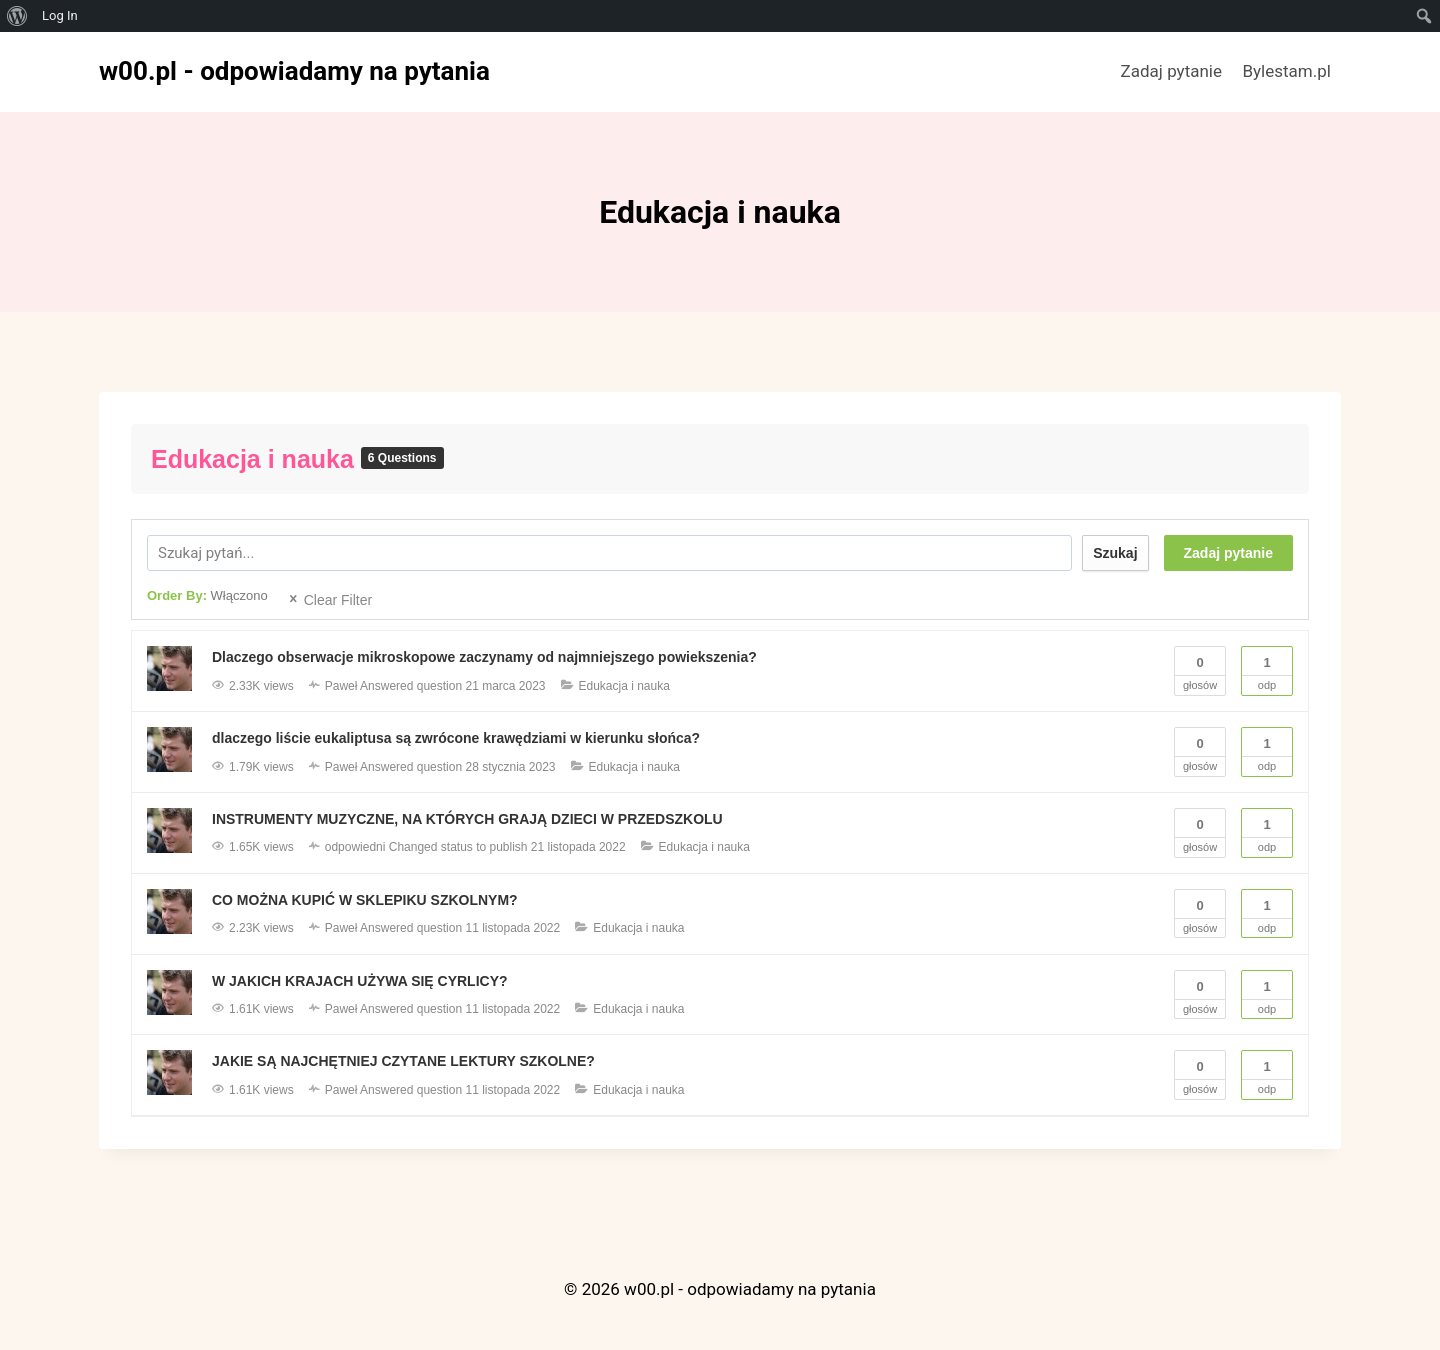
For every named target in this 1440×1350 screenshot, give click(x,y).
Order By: (207, 595)
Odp (1267, 669)
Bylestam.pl (1286, 71)
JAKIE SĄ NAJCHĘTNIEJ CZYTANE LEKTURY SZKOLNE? (403, 1061)
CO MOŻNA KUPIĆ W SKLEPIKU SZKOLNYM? (365, 900)
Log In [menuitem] (60, 15)
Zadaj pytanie (1171, 71)
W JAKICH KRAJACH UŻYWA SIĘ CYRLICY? (360, 981)
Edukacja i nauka (256, 459)
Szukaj (1115, 553)
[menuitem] (17, 16)
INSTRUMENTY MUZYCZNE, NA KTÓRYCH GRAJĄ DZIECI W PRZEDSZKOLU (467, 819)
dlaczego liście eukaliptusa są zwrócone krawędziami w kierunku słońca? (456, 738)
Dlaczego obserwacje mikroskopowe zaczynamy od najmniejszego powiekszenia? (484, 657)
